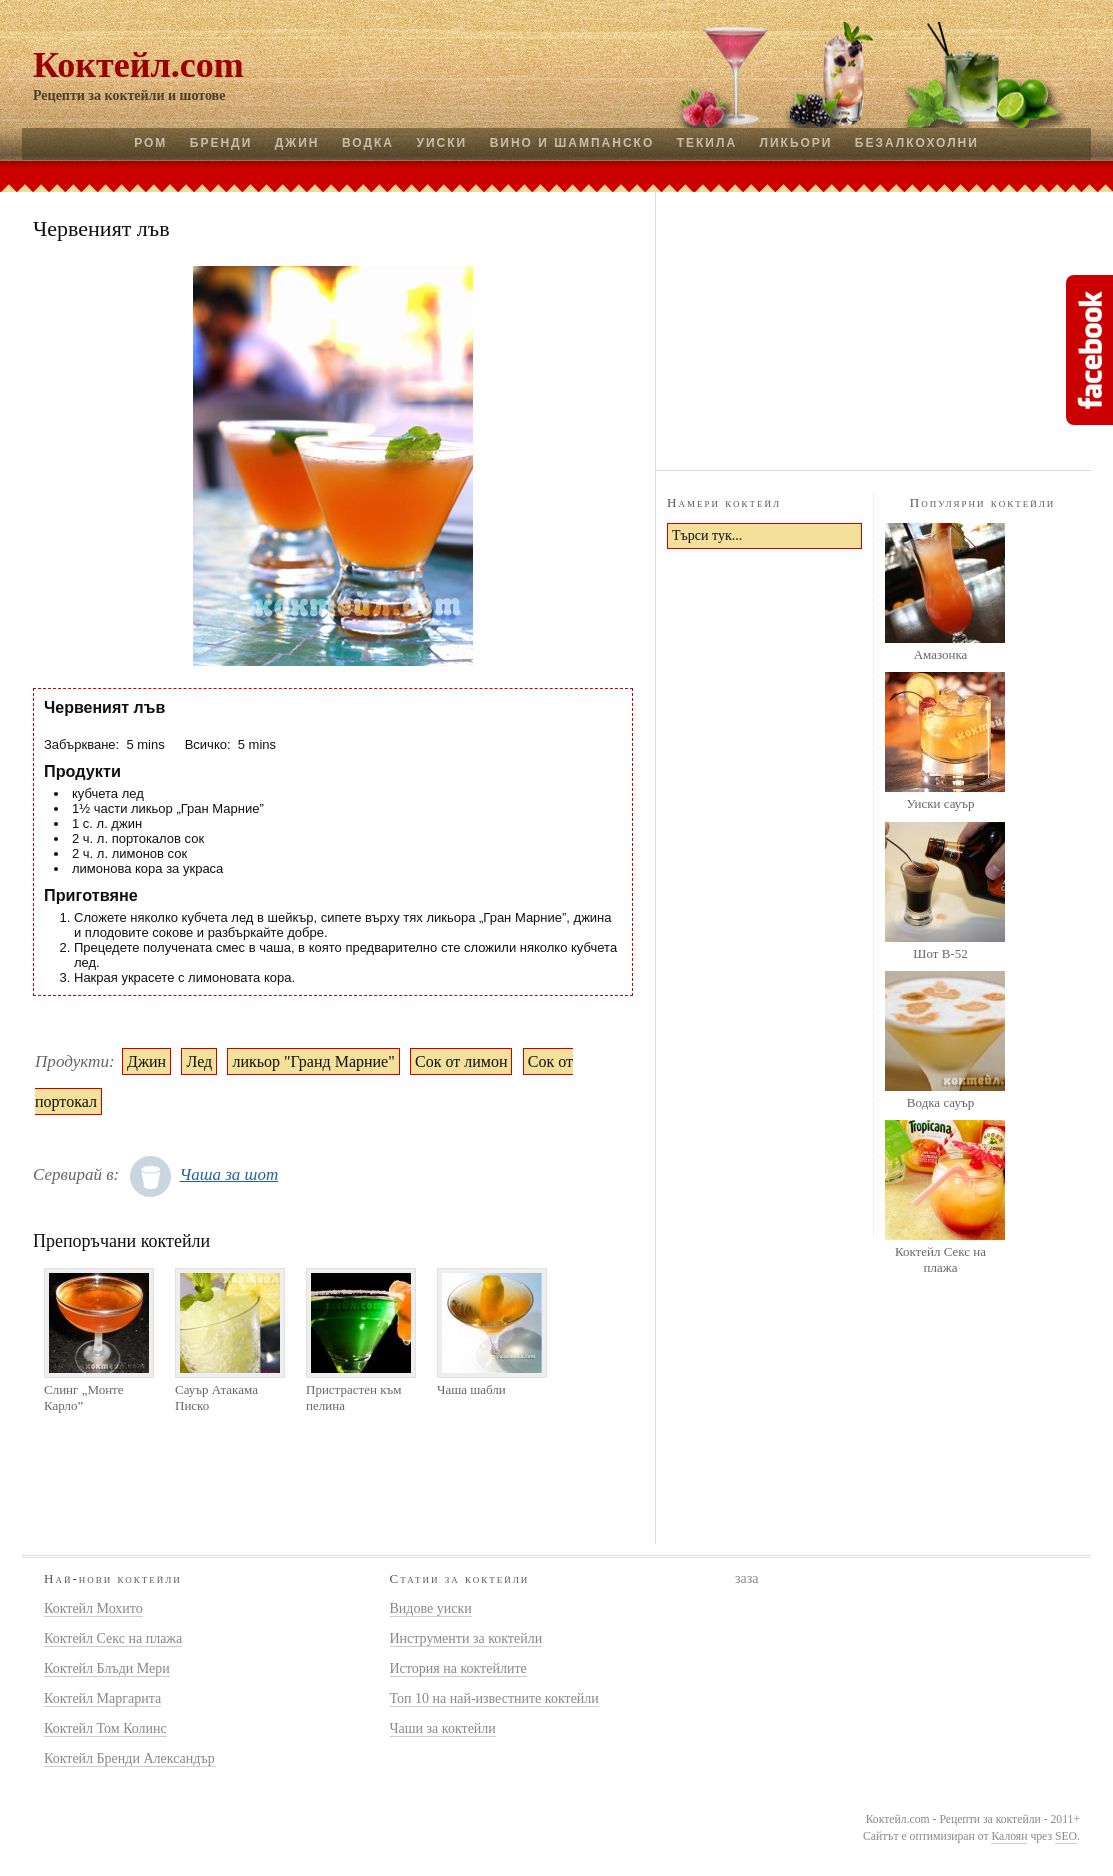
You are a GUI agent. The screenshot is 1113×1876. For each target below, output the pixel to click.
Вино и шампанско (572, 143)
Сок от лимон (461, 1061)
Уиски (441, 143)
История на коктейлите (458, 1668)
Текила (707, 143)
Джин (297, 143)
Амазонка (941, 654)
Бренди (221, 143)
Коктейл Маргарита (102, 1698)
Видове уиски (431, 1608)
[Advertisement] (873, 328)
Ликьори (796, 143)
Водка (368, 143)
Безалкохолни (917, 143)
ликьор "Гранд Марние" (313, 1061)
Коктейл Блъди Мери (107, 1668)
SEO (1066, 1836)
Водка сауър (940, 1102)
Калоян (1009, 1836)
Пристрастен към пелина (353, 1397)
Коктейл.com (138, 65)
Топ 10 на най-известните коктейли (494, 1698)
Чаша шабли (471, 1389)
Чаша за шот (228, 1174)
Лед (199, 1061)
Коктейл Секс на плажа (940, 1259)
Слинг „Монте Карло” (84, 1397)
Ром (150, 143)
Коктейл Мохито (93, 1608)
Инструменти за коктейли (466, 1638)
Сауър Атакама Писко (216, 1397)
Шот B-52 (940, 953)
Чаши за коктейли (443, 1728)
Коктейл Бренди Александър (129, 1758)
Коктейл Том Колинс (105, 1728)
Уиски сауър (940, 803)
